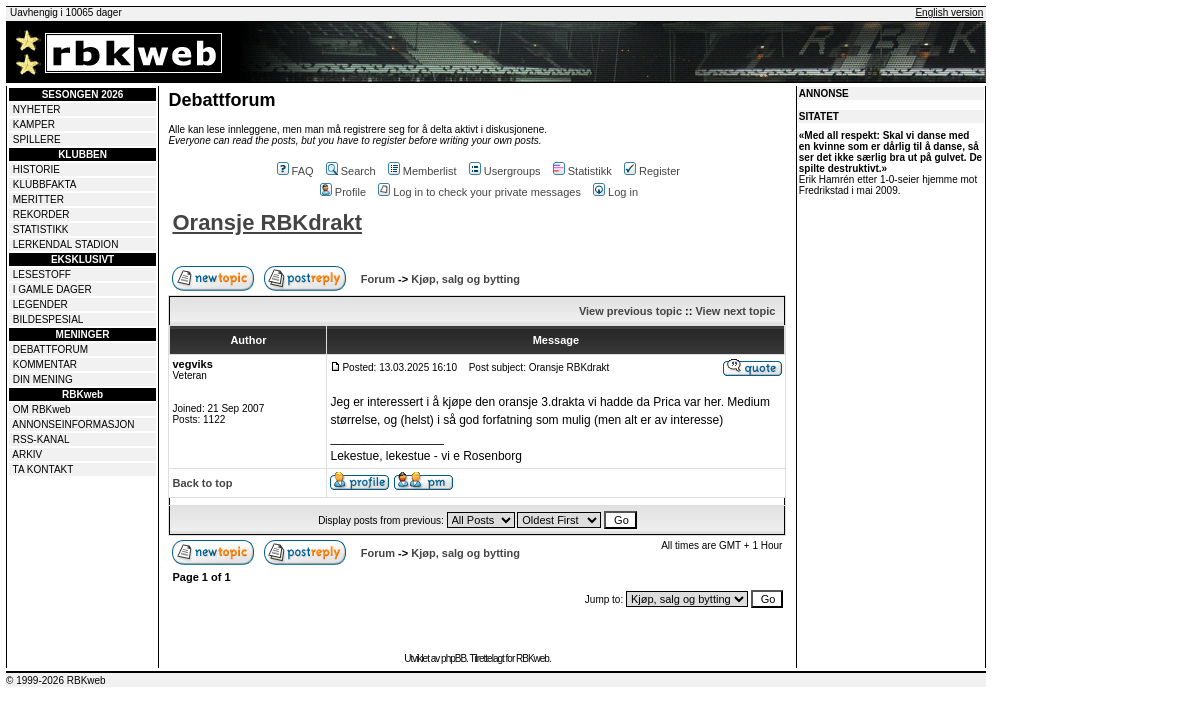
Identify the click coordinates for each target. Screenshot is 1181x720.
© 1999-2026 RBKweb (56, 680)
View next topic (735, 311)
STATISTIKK (41, 229)
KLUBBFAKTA (45, 184)
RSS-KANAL (41, 439)
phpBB (453, 658)
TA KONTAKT (43, 469)
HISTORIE (36, 169)
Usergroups (505, 171)
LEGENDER (40, 304)
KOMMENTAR (45, 364)
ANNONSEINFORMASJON (73, 424)
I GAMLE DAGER (52, 289)
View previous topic (630, 311)
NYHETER (37, 109)
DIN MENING (43, 379)
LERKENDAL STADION (66, 244)
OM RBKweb (42, 409)
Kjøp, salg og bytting (465, 279)
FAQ (295, 171)
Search (351, 171)
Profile (343, 192)
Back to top (202, 483)
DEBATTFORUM (50, 349)
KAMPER (34, 124)
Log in (615, 192)
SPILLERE (37, 139)
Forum (378, 279)
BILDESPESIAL (48, 319)
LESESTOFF (42, 274)
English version (949, 12)
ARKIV (27, 454)
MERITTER (38, 199)
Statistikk (582, 171)
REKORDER (41, 214)
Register (652, 171)
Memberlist (422, 171)
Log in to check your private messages (479, 192)
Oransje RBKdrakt (267, 222)
